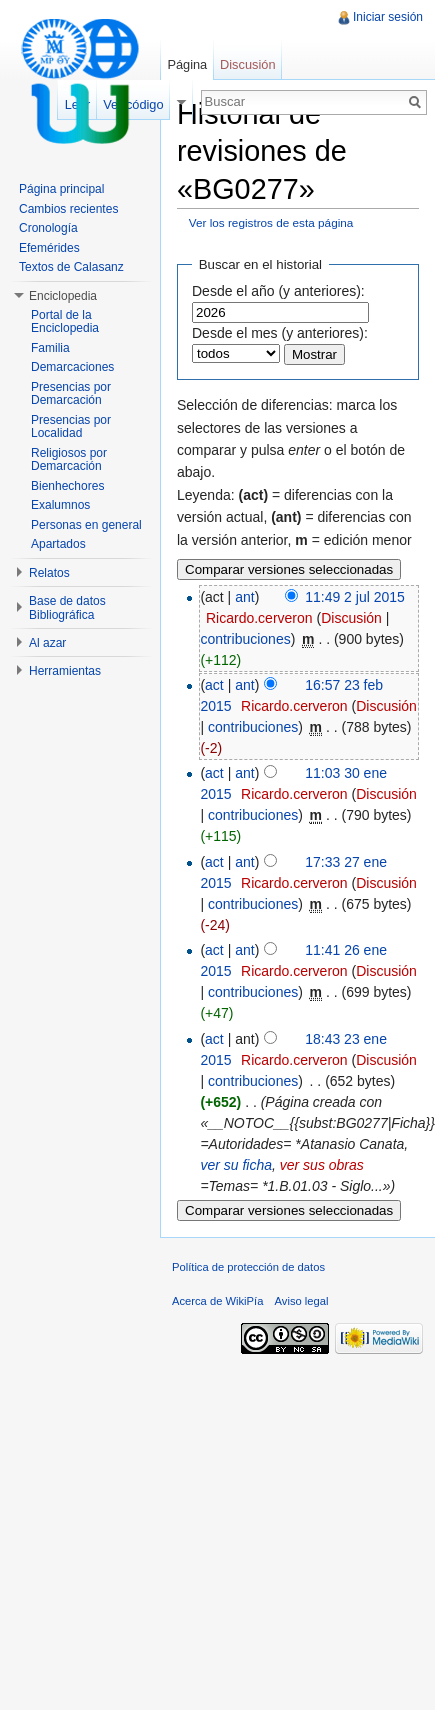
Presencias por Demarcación (71, 394)
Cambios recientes (68, 209)
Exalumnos (60, 505)
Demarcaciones (72, 367)
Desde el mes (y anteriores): (280, 333)
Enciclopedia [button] (63, 296)
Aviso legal (302, 1301)
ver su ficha (236, 1165)
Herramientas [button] (65, 671)
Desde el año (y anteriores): (278, 291)
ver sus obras (322, 1165)
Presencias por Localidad (71, 427)
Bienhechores (67, 486)
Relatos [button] (49, 573)
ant (244, 597)
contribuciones (245, 639)
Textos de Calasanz (71, 267)
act (214, 685)
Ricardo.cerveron (259, 618)
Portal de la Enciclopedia (65, 322)
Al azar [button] (47, 643)
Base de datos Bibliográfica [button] (67, 608)
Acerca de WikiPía (217, 1301)
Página (187, 64)
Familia (50, 348)
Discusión (351, 618)
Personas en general (86, 525)
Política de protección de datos (248, 1267)
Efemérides (49, 248)
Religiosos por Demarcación (69, 460)
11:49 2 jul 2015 (355, 597)
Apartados (58, 544)
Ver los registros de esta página (271, 222)
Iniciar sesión (388, 17)
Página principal (61, 189)
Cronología (48, 228)
